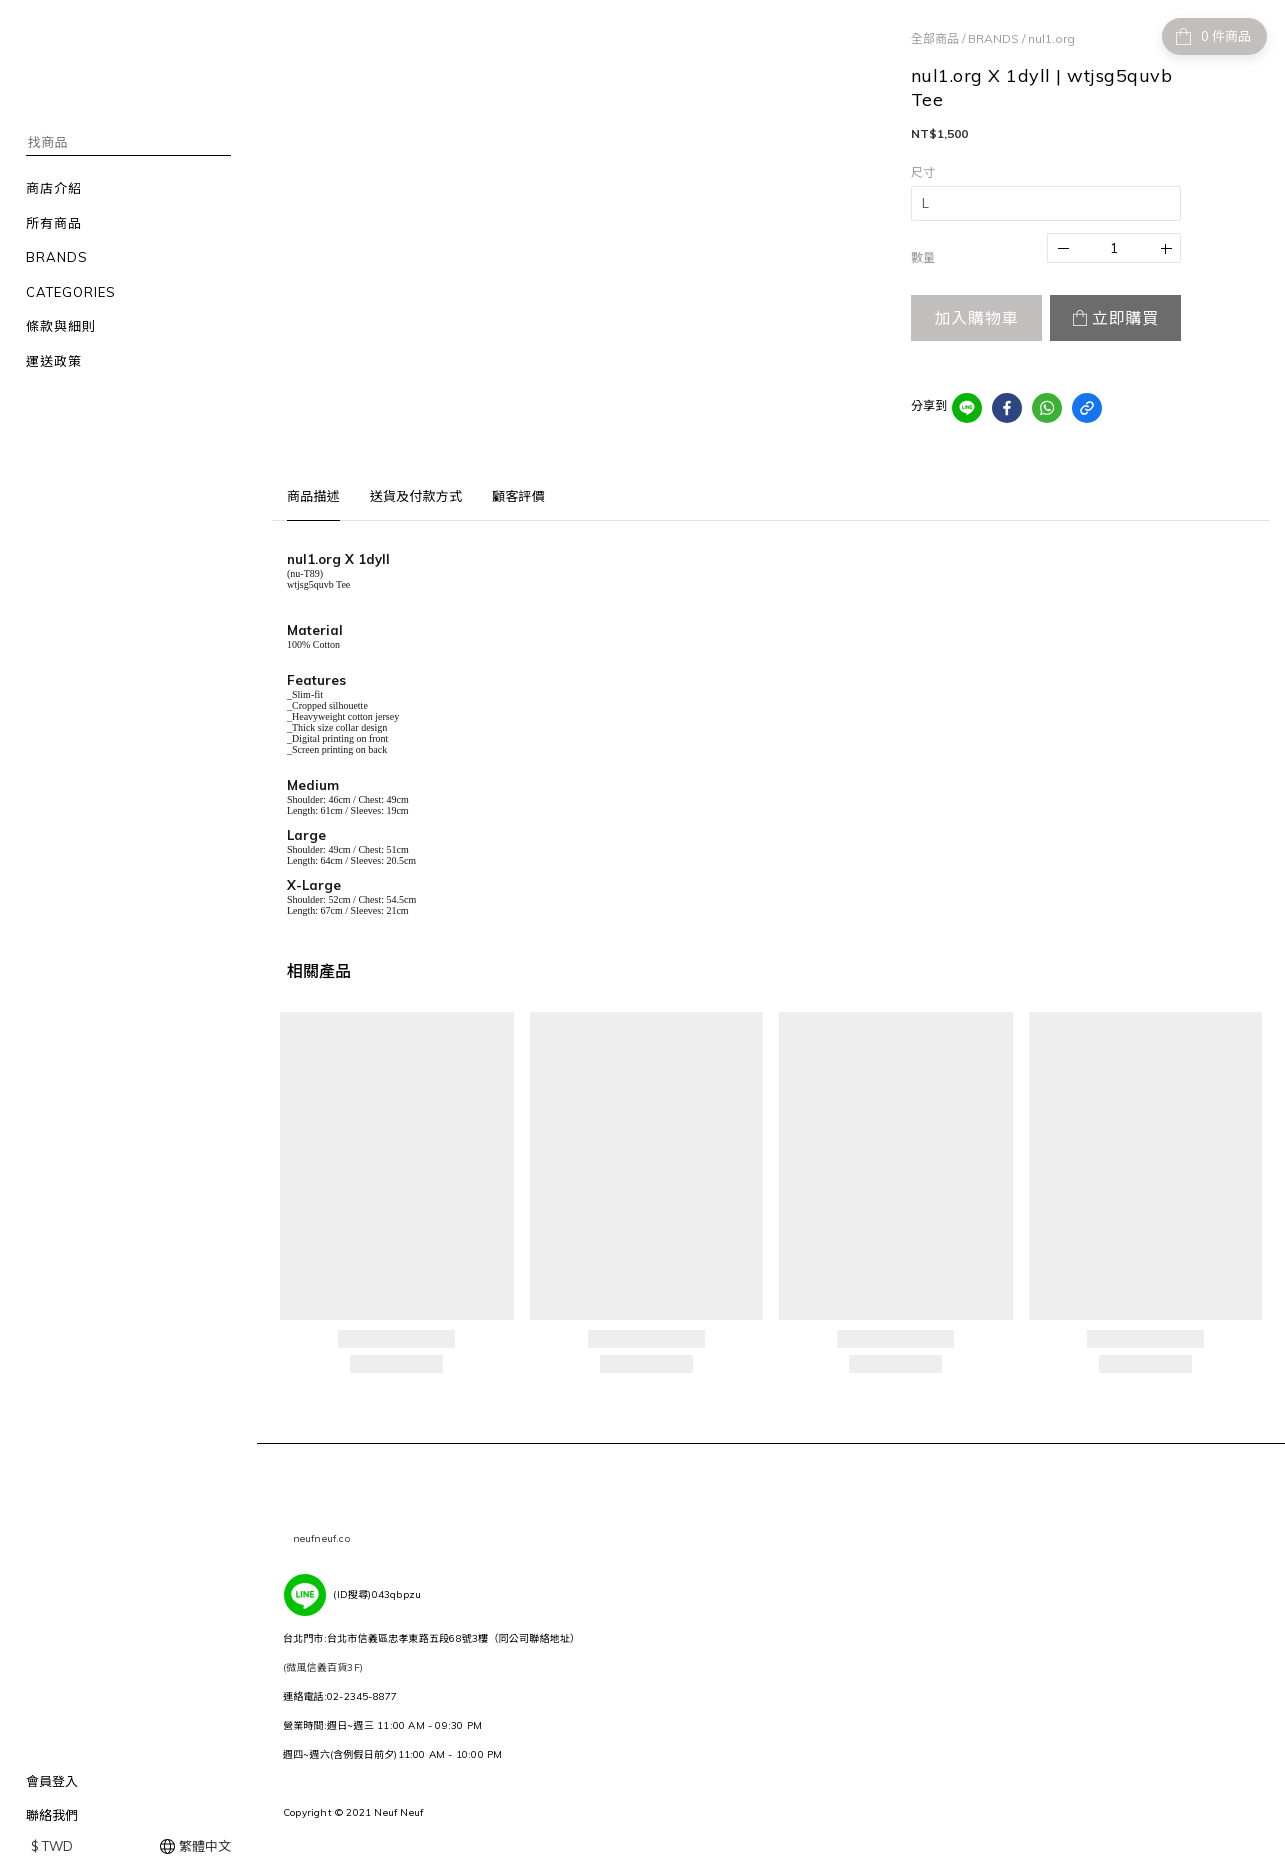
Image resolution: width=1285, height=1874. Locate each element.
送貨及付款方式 (416, 496)
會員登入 (52, 1781)
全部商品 (935, 38)
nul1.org (1051, 38)
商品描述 (313, 496)
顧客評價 (518, 496)
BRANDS (993, 38)
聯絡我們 (52, 1815)
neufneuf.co (321, 1538)
